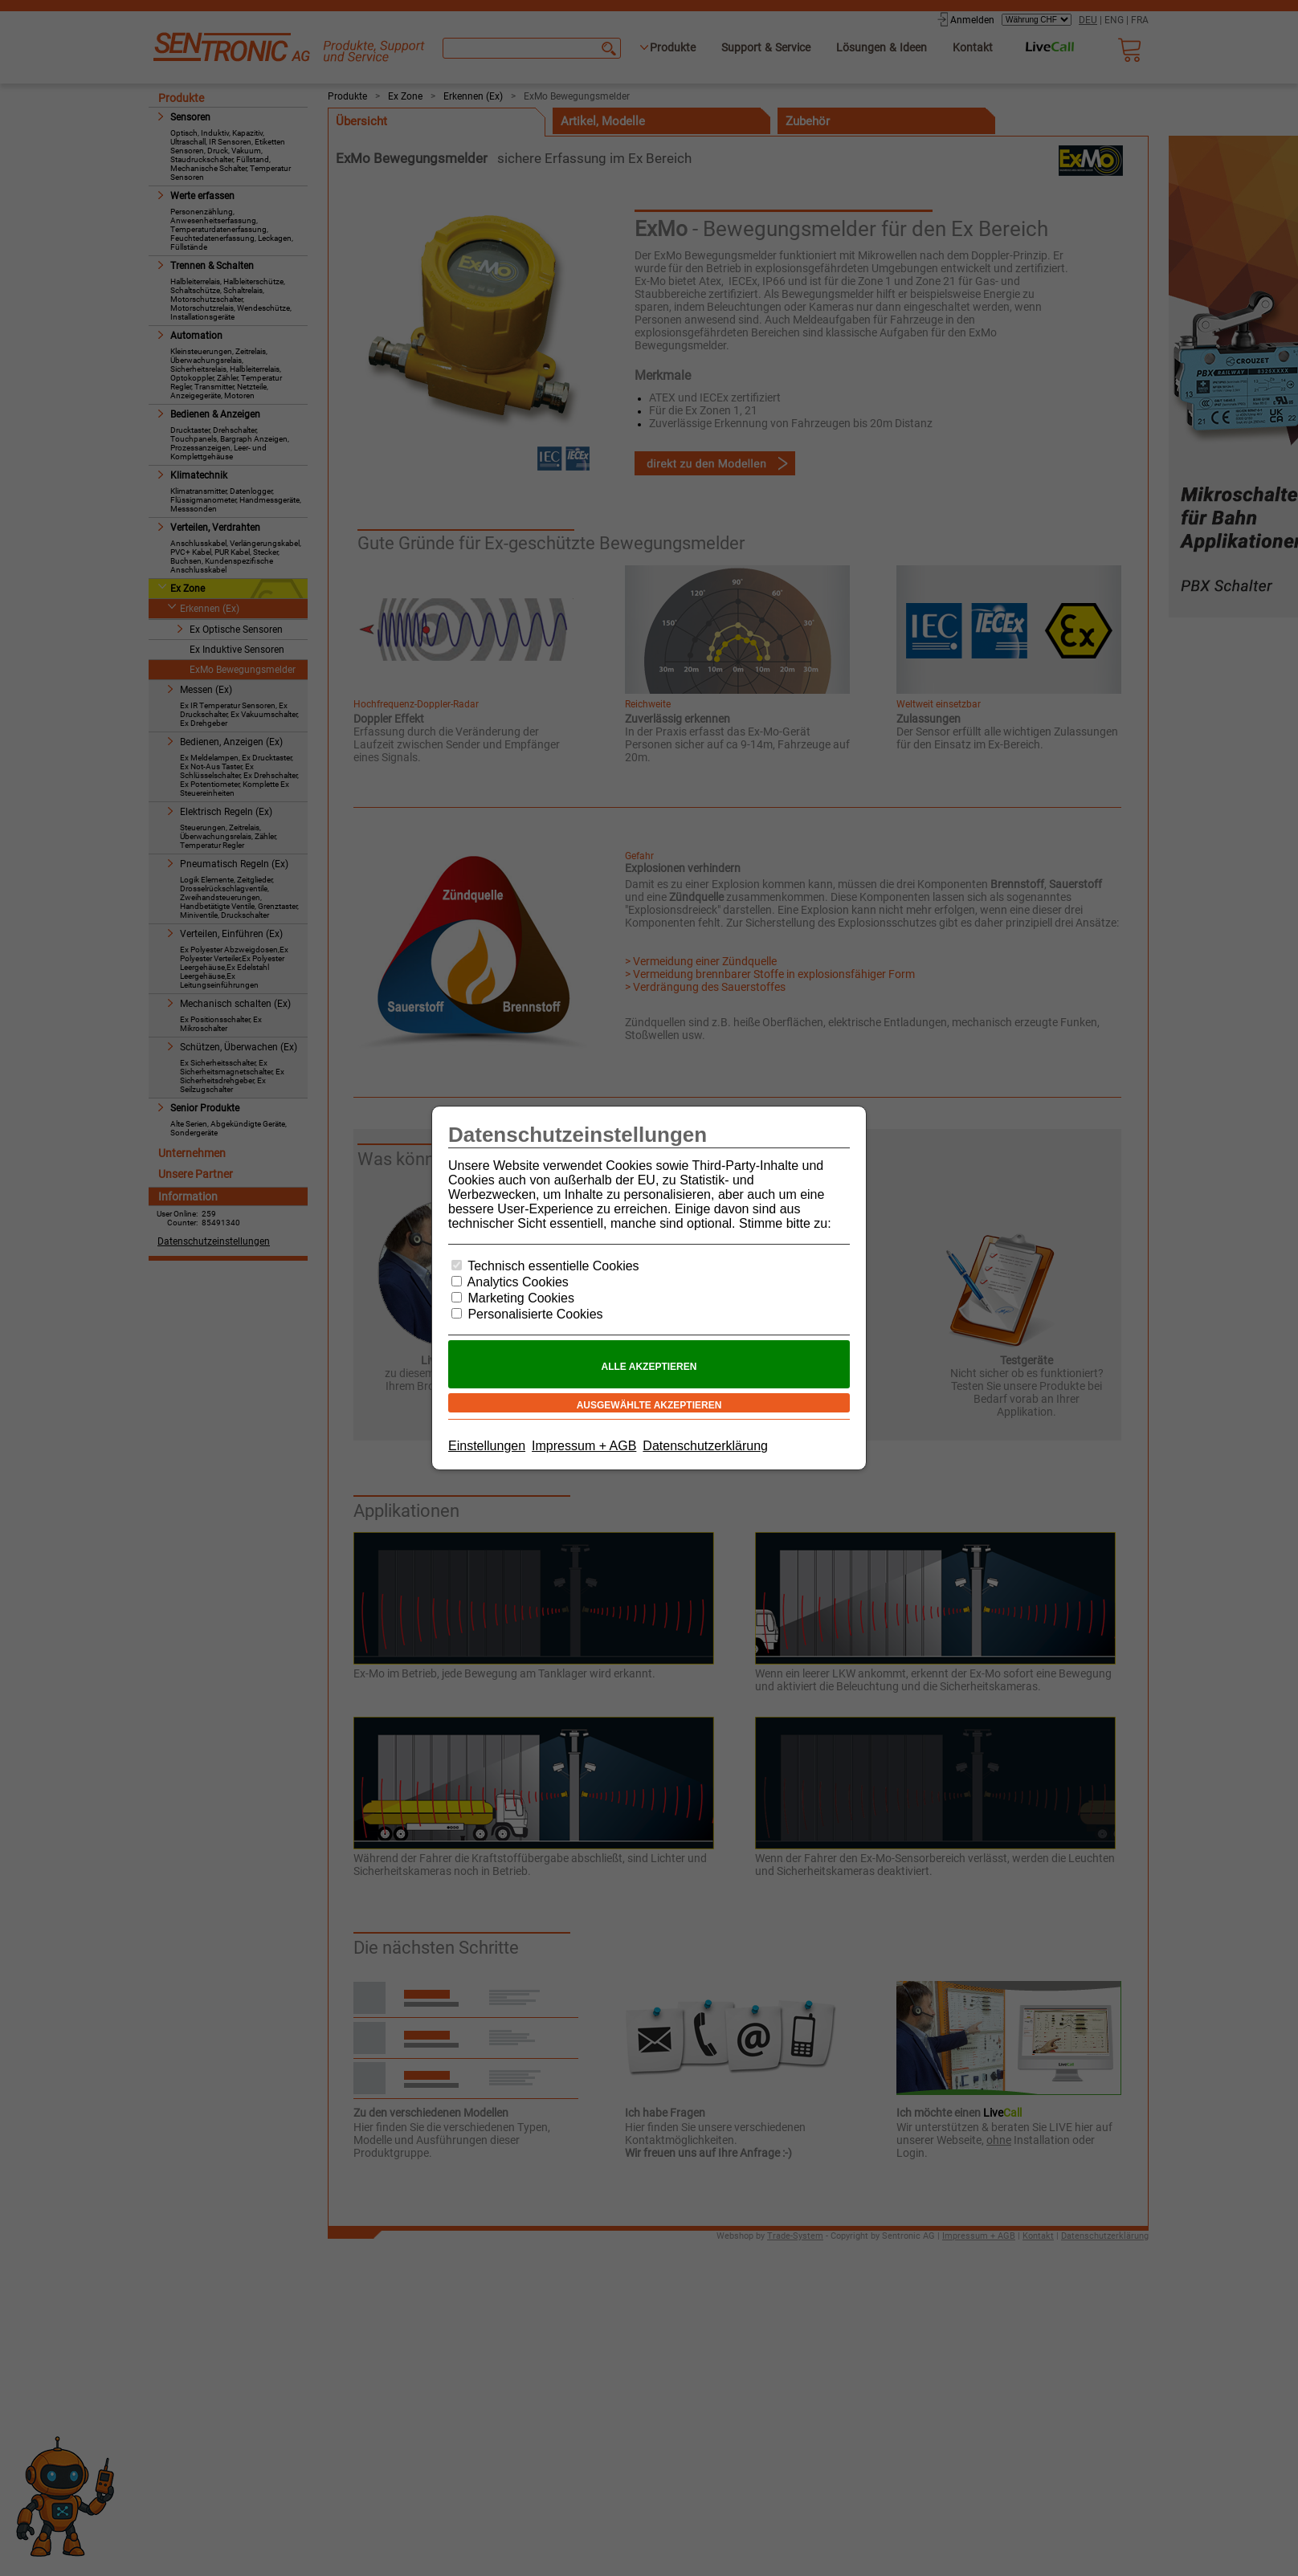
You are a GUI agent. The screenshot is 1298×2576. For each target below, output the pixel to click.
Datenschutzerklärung (705, 1446)
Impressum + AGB (584, 1446)
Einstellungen (486, 1446)
